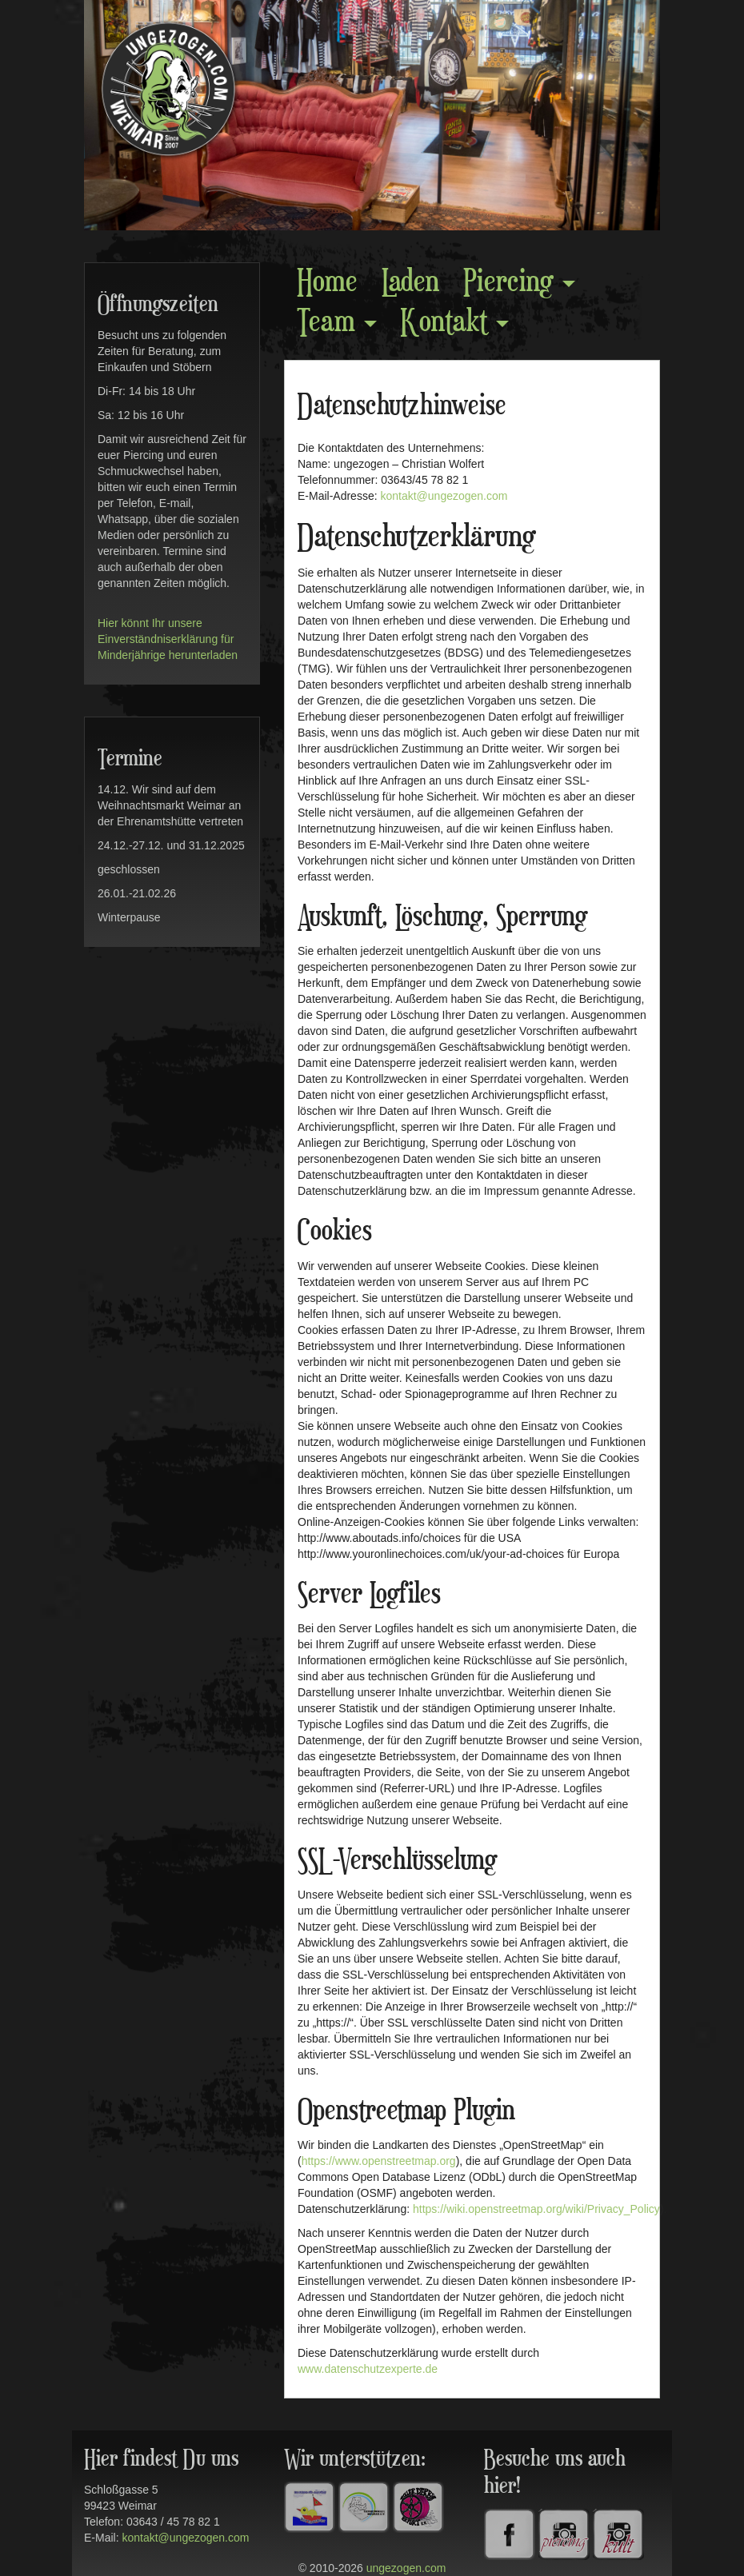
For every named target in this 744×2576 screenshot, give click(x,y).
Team (337, 322)
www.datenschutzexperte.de (368, 2368)
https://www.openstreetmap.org (379, 2161)
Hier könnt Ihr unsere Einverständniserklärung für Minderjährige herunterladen (168, 639)
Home (327, 282)
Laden (410, 282)
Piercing (519, 282)
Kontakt (455, 322)
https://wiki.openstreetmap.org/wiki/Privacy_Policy (536, 2209)
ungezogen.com (406, 2568)
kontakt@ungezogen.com (443, 495)
